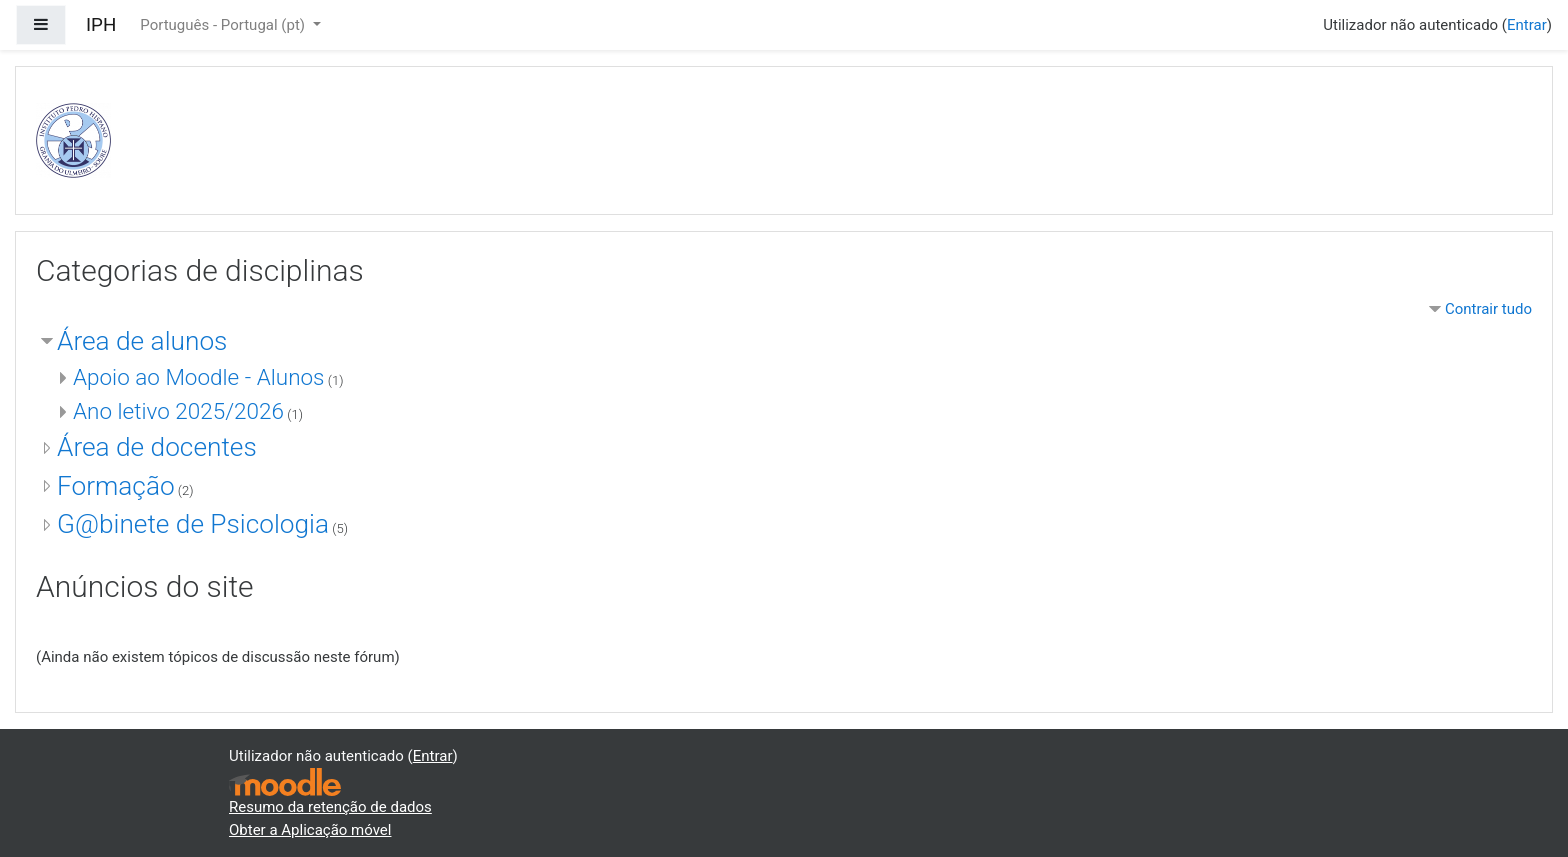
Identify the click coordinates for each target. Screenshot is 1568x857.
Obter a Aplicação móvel (310, 830)
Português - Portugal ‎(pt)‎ (224, 25)
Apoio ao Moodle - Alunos (199, 377)
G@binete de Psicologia (193, 524)
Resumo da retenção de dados (330, 807)
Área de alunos (142, 341)
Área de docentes (157, 447)
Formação (116, 486)
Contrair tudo (1488, 309)
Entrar (1527, 25)
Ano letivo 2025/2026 (178, 411)
